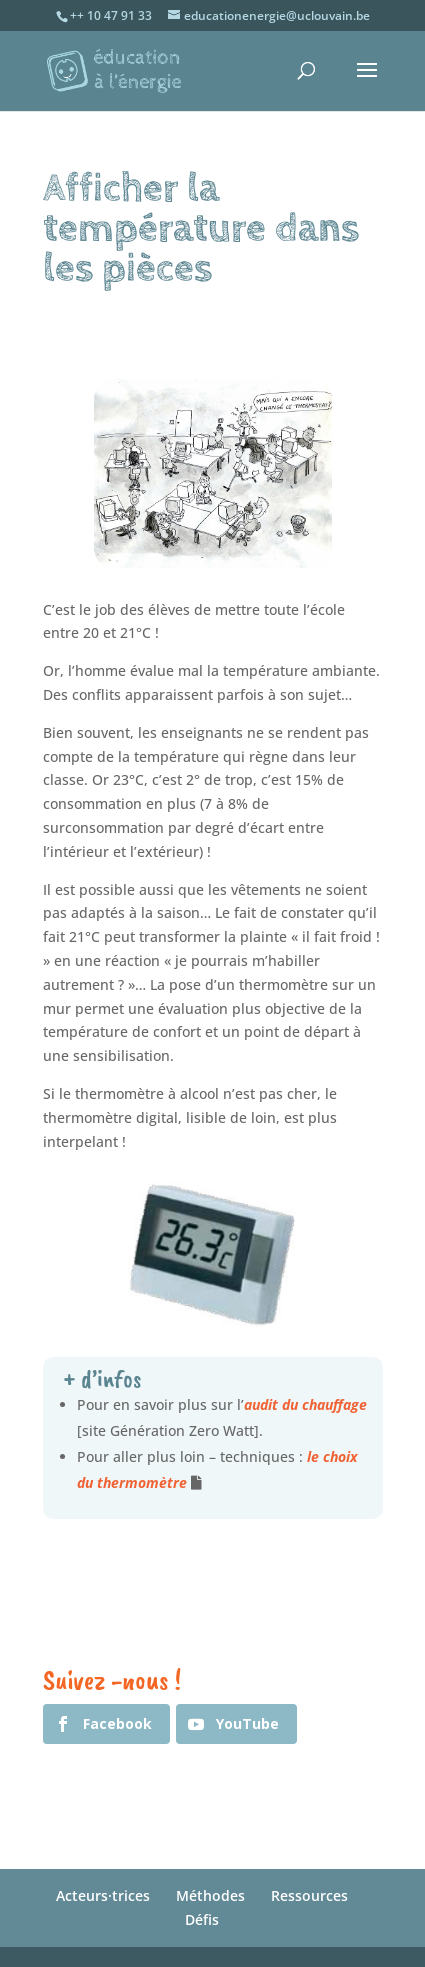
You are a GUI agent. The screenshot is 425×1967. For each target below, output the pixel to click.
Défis (202, 1919)
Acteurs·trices (103, 1895)
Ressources (309, 1895)
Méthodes (210, 1895)
